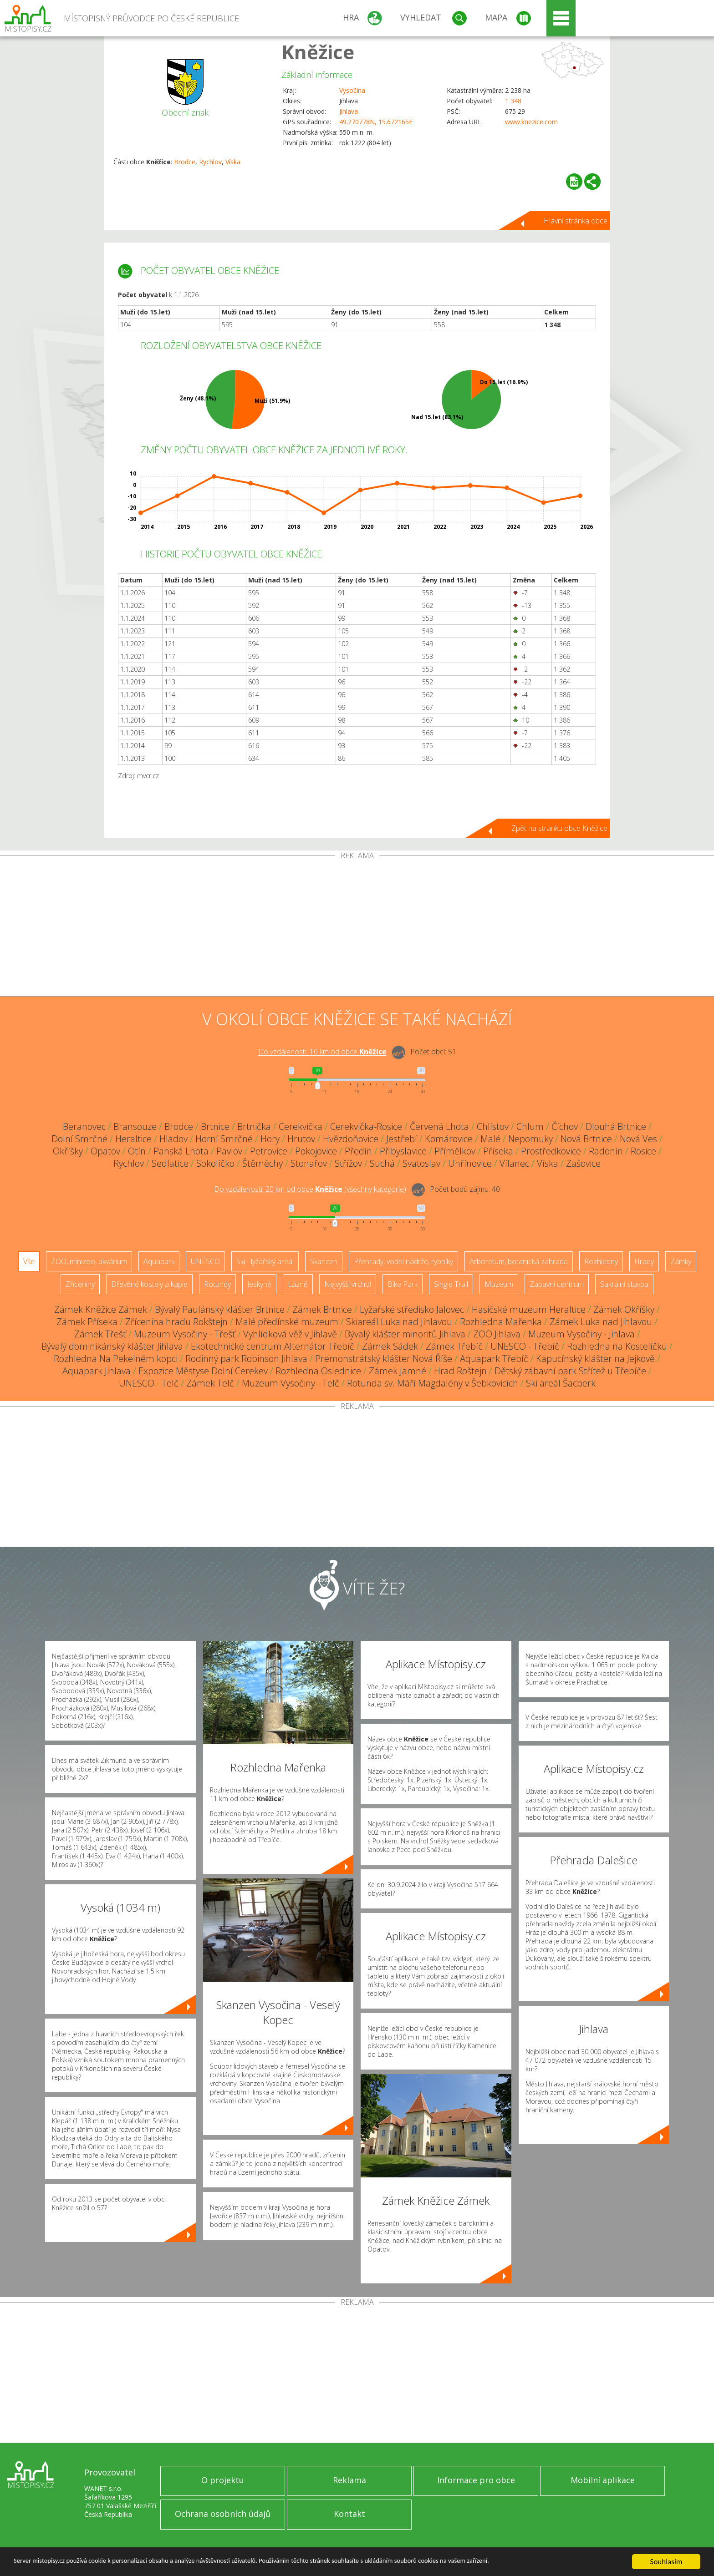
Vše (29, 1261)
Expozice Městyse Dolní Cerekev (203, 1371)
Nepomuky (530, 1139)
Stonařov (309, 1163)
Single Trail (451, 1284)
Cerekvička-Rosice (366, 1126)
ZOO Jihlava (496, 1334)
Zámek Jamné (397, 1371)
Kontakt (349, 2513)
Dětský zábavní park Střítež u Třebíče (570, 1371)
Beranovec (84, 1126)
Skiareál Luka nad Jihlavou (399, 1322)
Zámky (680, 1261)
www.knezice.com (531, 121)
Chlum (530, 1126)
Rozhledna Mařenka (501, 1322)
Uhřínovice (470, 1163)
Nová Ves (638, 1139)
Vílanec (514, 1163)
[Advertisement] (357, 928)
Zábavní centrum (557, 1284)
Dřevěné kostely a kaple (149, 1284)
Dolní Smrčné (79, 1139)
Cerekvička (300, 1126)
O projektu (222, 2480)
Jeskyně (259, 1284)
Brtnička (254, 1126)
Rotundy (217, 1284)
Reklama (349, 2480)
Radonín (606, 1151)
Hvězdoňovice (350, 1139)
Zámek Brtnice (322, 1309)
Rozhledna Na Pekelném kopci (116, 1358)
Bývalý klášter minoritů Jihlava (405, 1334)
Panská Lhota (181, 1151)
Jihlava (348, 111)
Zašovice (583, 1163)
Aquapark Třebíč (494, 1358)
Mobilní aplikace (603, 2480)
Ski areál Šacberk (561, 1383)
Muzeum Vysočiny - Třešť (184, 1334)
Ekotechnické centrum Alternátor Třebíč (272, 1346)
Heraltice (133, 1139)
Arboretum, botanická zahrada (518, 1261)
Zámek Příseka (86, 1322)
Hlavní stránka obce (575, 221)
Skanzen (323, 1261)
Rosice (643, 1151)
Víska (232, 161)
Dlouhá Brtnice (616, 1126)
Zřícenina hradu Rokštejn (176, 1322)
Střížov (348, 1163)
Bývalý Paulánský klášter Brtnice (220, 1309)
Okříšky (68, 1151)
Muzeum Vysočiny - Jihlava (581, 1334)
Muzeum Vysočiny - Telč (290, 1383)
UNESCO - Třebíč (524, 1346)
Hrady (644, 1261)
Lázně (298, 1284)
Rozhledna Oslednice (318, 1371)
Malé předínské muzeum (286, 1322)
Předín (358, 1151)
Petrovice (268, 1151)
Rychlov (210, 161)
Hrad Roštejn (460, 1371)
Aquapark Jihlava (96, 1371)
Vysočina (352, 90)
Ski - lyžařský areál (265, 1261)
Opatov (105, 1151)
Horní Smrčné (224, 1139)
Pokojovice (316, 1151)
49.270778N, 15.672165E (376, 121)
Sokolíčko (215, 1163)
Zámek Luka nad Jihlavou (601, 1322)
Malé (490, 1139)
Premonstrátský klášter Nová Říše (383, 1358)
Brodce (184, 161)
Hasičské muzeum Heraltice (529, 1309)
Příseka (498, 1151)
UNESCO (205, 1261)
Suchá (382, 1163)
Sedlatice (170, 1163)
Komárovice (449, 1139)
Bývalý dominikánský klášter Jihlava (112, 1346)
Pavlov (229, 1151)
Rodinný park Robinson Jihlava (246, 1358)
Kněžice (317, 52)
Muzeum (498, 1284)
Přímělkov (454, 1151)
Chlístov (493, 1126)
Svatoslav (421, 1163)
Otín (137, 1151)
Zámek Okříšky (623, 1309)
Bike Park (403, 1284)
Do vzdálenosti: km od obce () (310, 1189)
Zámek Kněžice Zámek (100, 1309)
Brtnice (215, 1126)
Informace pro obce (476, 2480)
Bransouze (135, 1126)
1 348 (513, 100)
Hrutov (301, 1139)
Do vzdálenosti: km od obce (322, 1052)
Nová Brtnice (586, 1139)
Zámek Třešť (100, 1334)
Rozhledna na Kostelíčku (617, 1346)
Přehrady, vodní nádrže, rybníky (403, 1261)
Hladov (173, 1139)
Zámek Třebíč (454, 1346)
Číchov (564, 1126)
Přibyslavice (403, 1151)
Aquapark (158, 1261)
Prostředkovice (551, 1151)
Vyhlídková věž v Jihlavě (290, 1334)
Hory (270, 1139)
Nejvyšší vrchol (347, 1284)
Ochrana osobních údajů (222, 2513)
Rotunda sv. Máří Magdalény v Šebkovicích (432, 1383)
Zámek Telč (210, 1383)
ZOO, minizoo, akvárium (89, 1261)
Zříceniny (80, 1284)
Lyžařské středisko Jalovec (412, 1309)
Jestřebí (401, 1139)
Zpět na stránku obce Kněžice (559, 828)
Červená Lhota (439, 1126)
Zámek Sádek (390, 1346)
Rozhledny (601, 1261)
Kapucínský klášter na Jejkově (595, 1358)
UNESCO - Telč (148, 1383)
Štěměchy (262, 1163)
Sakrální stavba (624, 1284)
